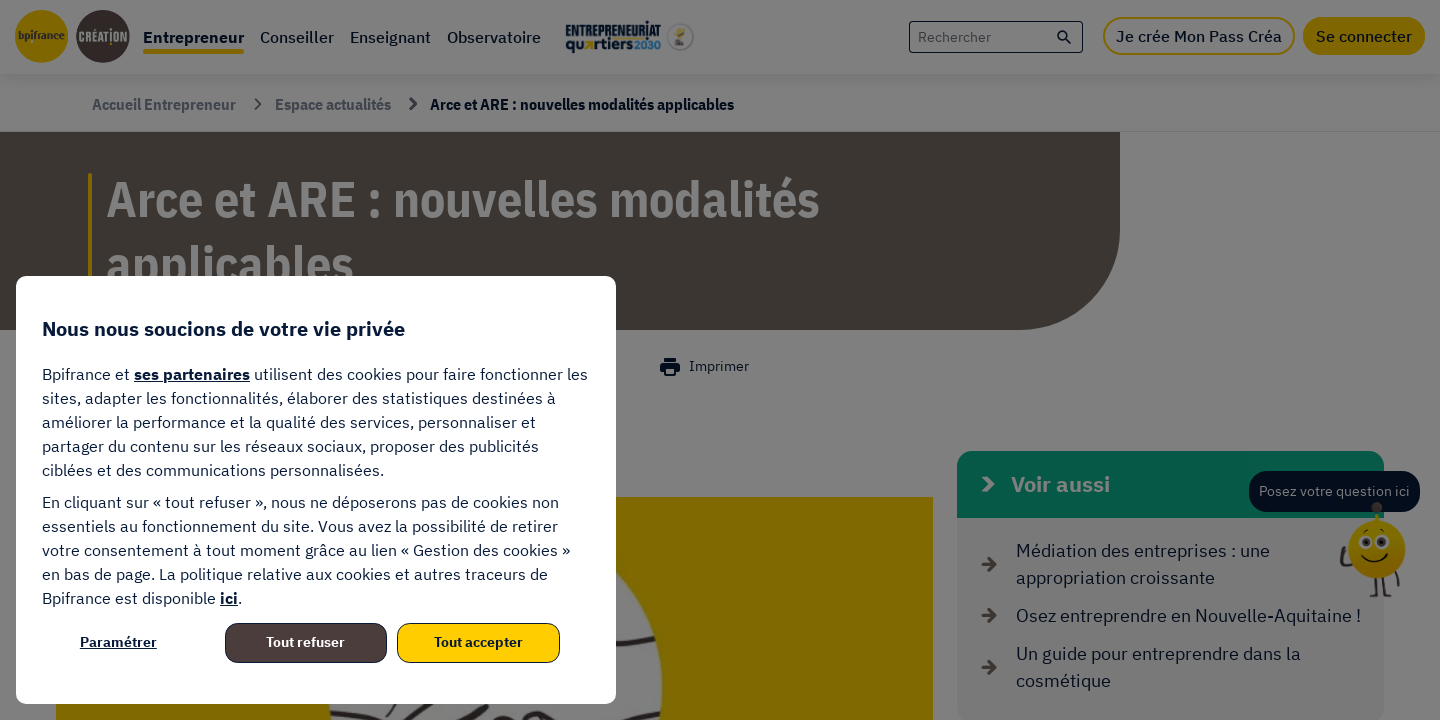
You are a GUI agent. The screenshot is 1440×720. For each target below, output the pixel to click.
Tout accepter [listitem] (478, 642)
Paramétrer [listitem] (118, 642)
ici (229, 598)
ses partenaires (192, 374)
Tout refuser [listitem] (305, 642)
